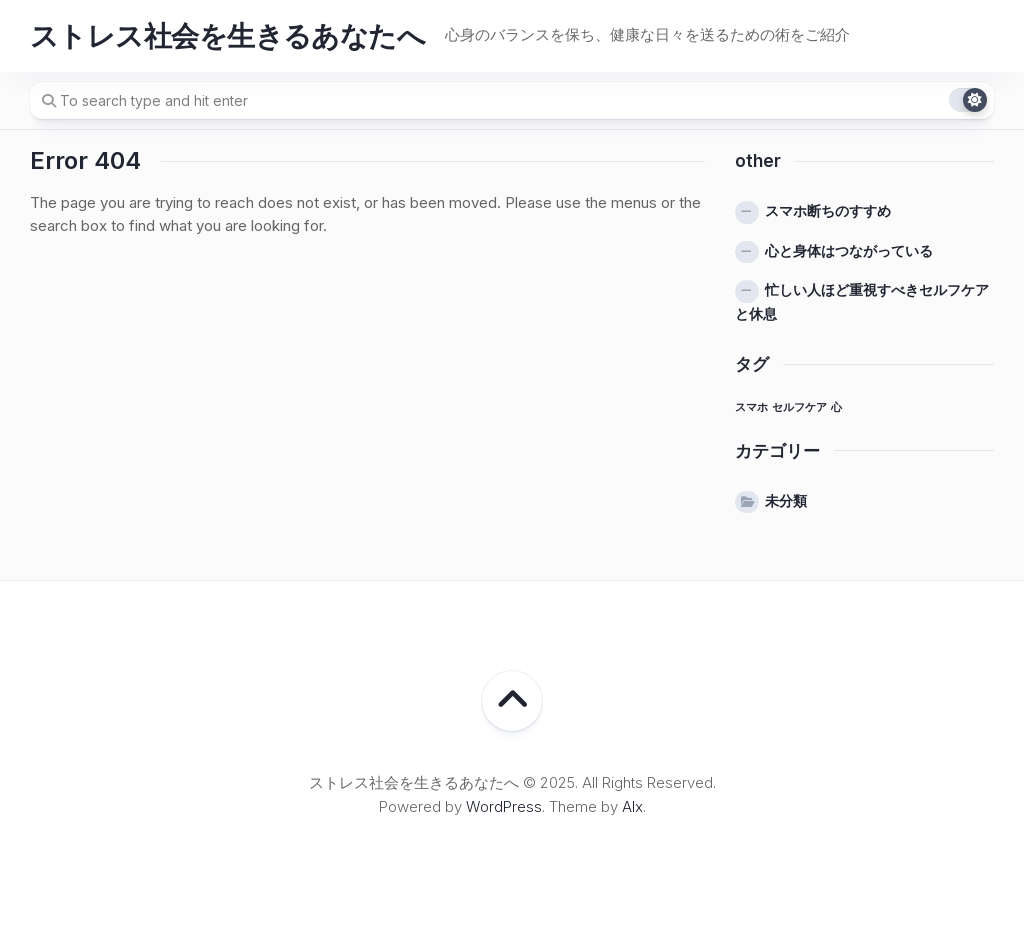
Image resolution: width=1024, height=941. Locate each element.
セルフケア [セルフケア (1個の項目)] (799, 407)
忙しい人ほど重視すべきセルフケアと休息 (862, 301)
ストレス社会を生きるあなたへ (227, 36)
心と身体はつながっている (849, 250)
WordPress (504, 806)
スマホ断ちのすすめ (828, 210)
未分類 (786, 500)
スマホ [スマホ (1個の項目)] (751, 407)
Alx (632, 806)
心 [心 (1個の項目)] (836, 407)
